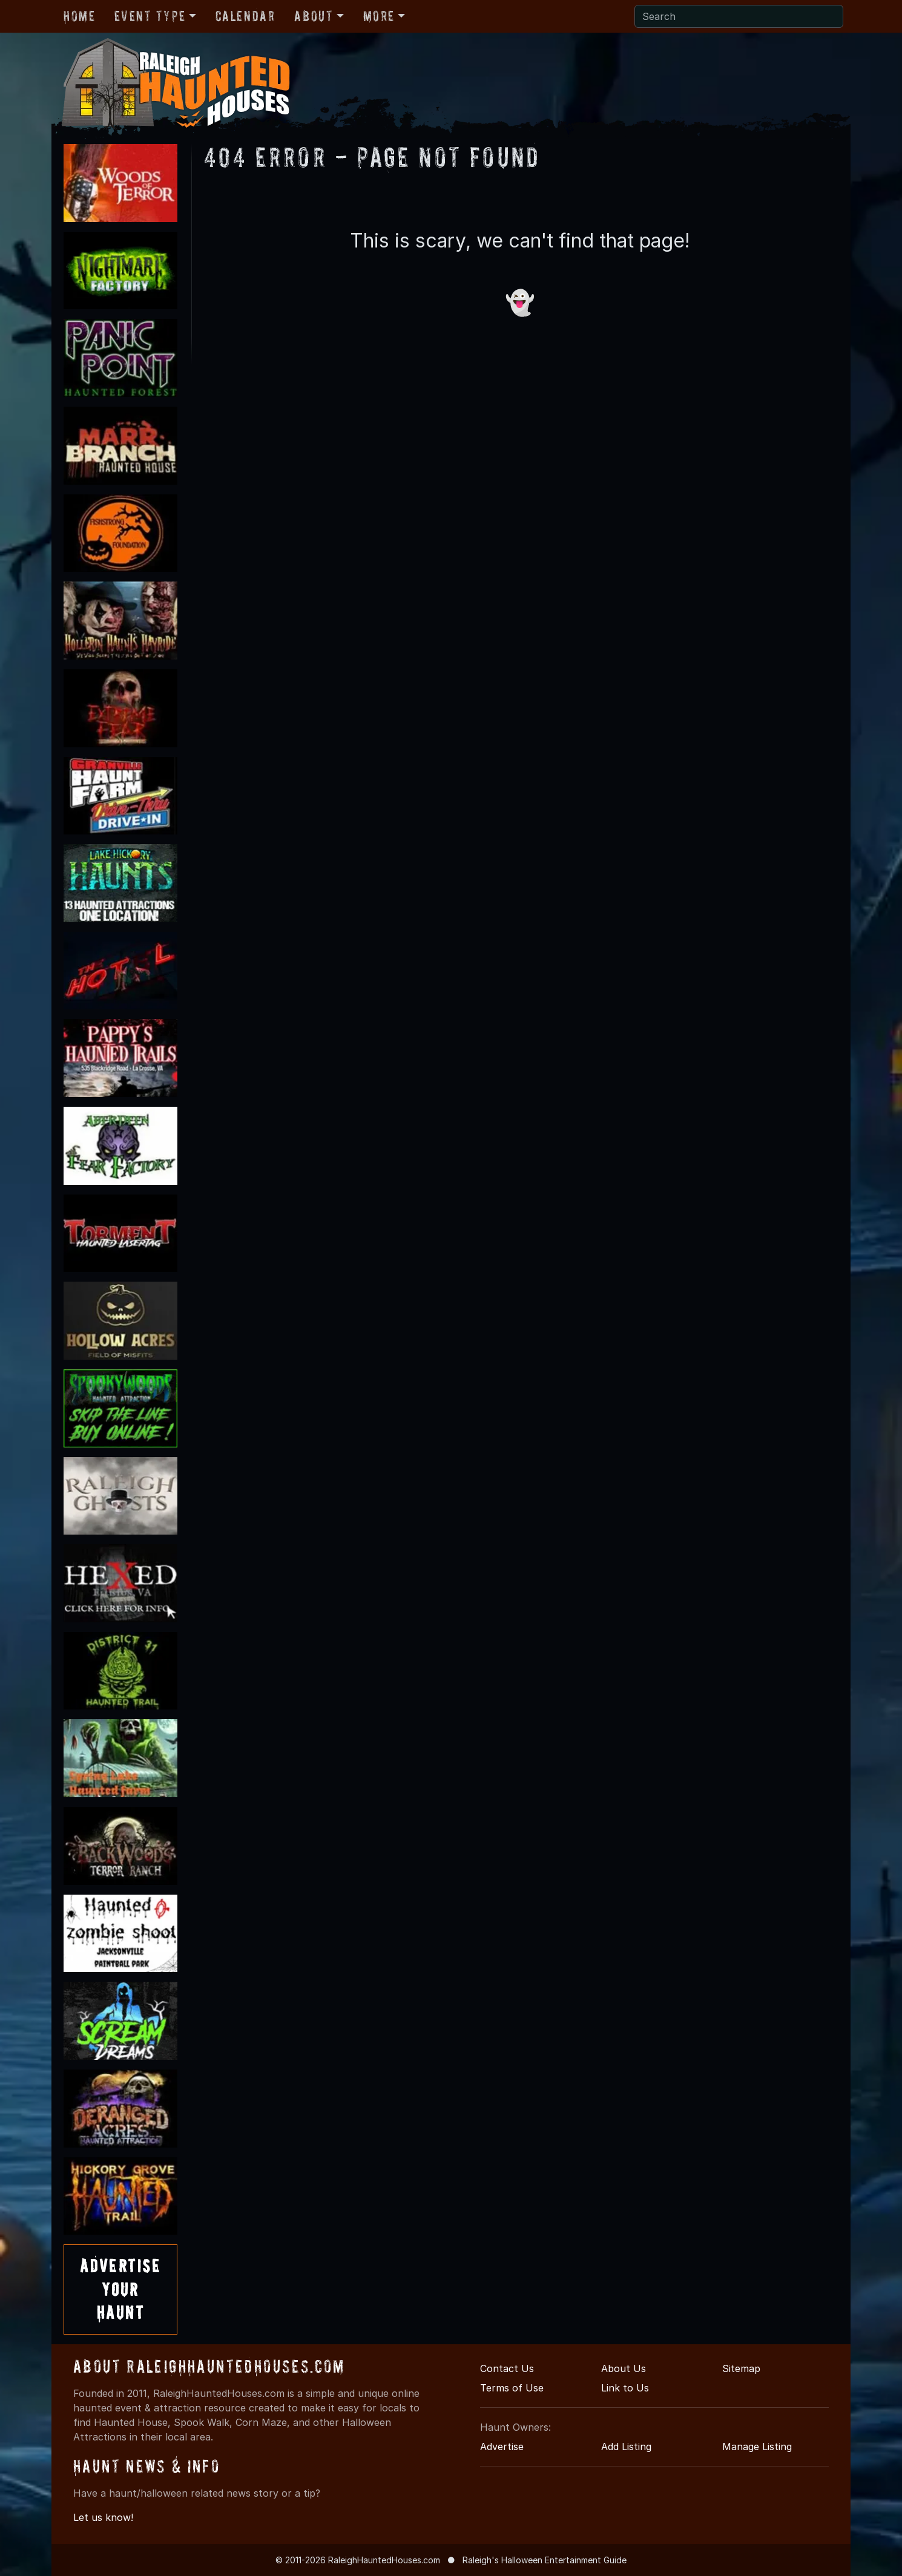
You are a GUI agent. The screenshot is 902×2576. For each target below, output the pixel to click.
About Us (623, 2368)
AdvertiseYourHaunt (120, 2289)
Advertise (502, 2446)
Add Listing (626, 2446)
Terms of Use (512, 2388)
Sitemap (741, 2368)
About (313, 16)
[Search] (738, 16)
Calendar (245, 16)
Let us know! (103, 2517)
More (379, 16)
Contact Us (507, 2368)
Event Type (149, 16)
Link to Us (625, 2388)
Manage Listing (757, 2446)
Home (79, 16)
